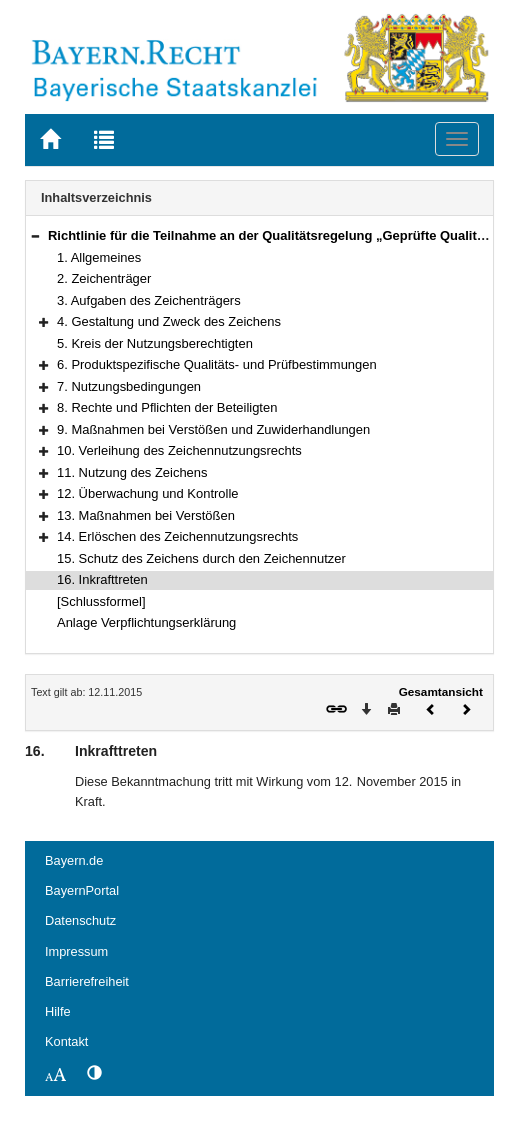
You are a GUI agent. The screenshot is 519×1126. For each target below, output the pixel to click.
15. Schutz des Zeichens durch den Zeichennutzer (201, 558)
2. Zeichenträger (104, 278)
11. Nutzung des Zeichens (132, 472)
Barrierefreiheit (87, 981)
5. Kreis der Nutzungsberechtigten (155, 343)
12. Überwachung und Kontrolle (147, 493)
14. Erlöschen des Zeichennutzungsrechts (177, 536)
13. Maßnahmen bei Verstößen (146, 515)
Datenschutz (80, 920)
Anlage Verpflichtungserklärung (146, 622)
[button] (35, 235)
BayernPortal (82, 890)
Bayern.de (74, 860)
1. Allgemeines (99, 257)
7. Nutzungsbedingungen (129, 386)
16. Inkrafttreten (102, 579)
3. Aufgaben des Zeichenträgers (149, 300)
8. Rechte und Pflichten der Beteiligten (167, 407)
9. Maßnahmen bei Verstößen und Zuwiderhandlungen (213, 429)
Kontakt (66, 1041)
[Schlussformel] (101, 601)
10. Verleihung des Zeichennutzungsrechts (179, 450)
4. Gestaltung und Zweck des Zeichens (169, 321)
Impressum (76, 951)
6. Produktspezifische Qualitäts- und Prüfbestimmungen (217, 364)
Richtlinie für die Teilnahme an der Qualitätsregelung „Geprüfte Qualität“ (271, 235)
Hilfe (58, 1011)
